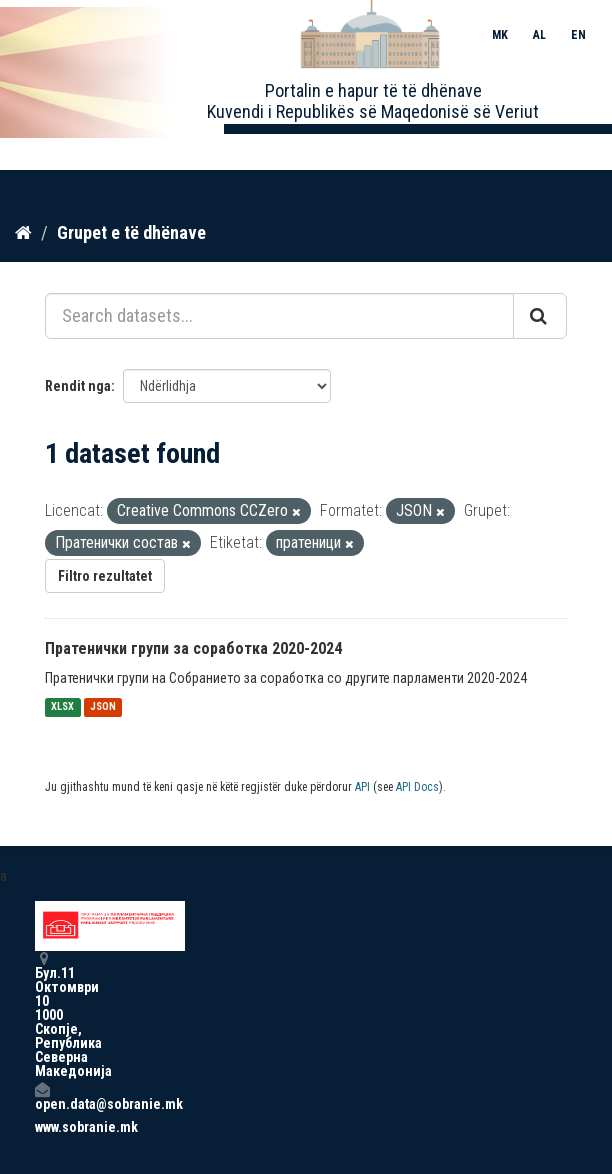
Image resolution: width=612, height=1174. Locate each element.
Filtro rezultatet (105, 576)
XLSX (62, 707)
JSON (103, 707)
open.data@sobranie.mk (42, 1096)
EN (578, 35)
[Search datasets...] (279, 316)
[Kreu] (23, 233)
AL (539, 35)
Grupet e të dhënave (131, 232)
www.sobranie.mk (42, 1127)
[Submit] (540, 316)
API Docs (417, 787)
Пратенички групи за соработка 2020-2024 (193, 648)
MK (500, 35)
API (362, 787)
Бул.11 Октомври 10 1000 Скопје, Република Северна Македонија (42, 1014)
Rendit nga (78, 386)
